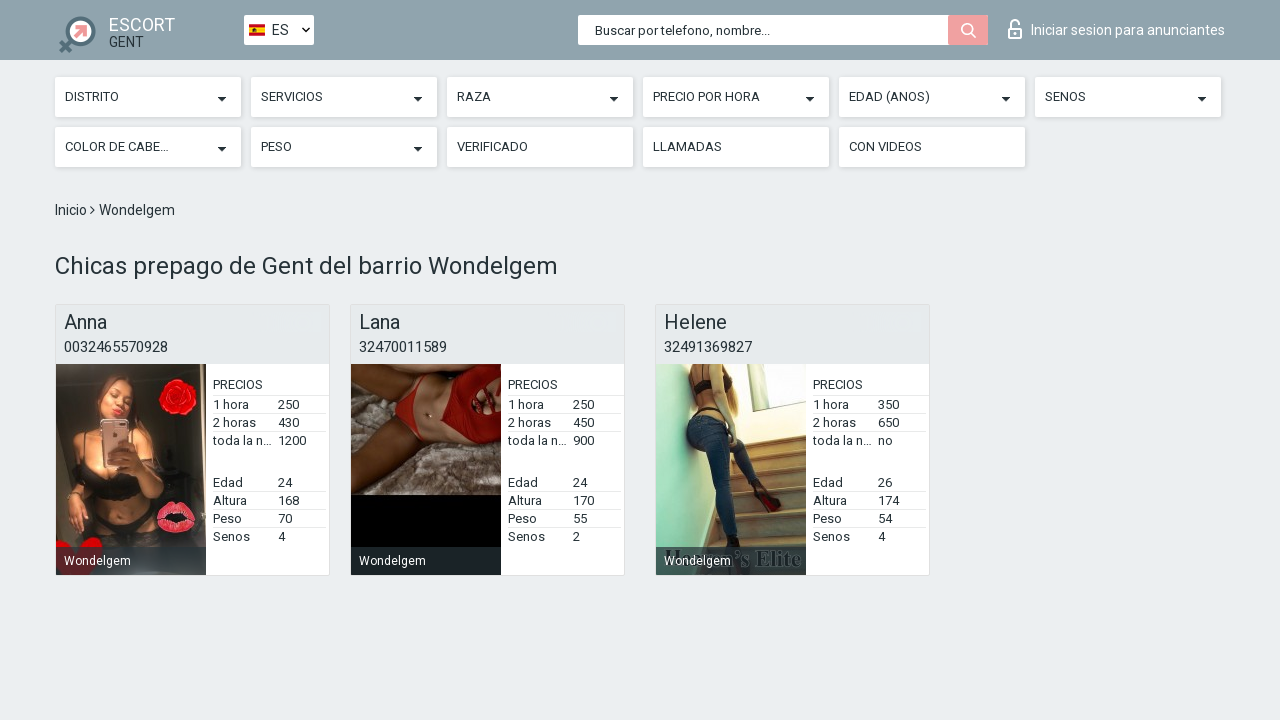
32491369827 (708, 347)
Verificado (492, 146)
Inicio (72, 210)
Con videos (885, 146)
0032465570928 (116, 347)
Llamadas (687, 146)
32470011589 (403, 347)
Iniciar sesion (1116, 29)
